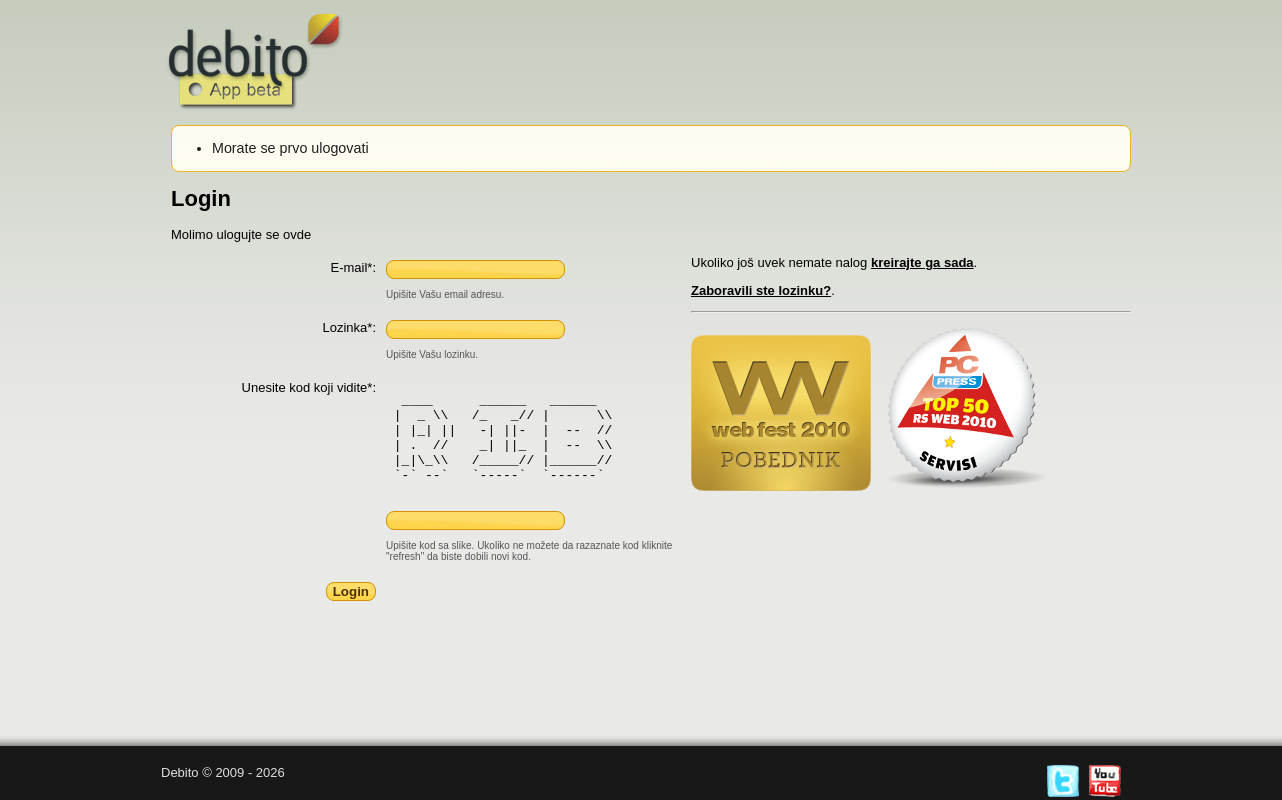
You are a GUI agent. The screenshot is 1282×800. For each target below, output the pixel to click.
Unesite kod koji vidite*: (309, 387)
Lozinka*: (349, 327)
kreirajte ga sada (922, 262)
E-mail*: (353, 267)
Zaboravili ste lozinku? (761, 290)
